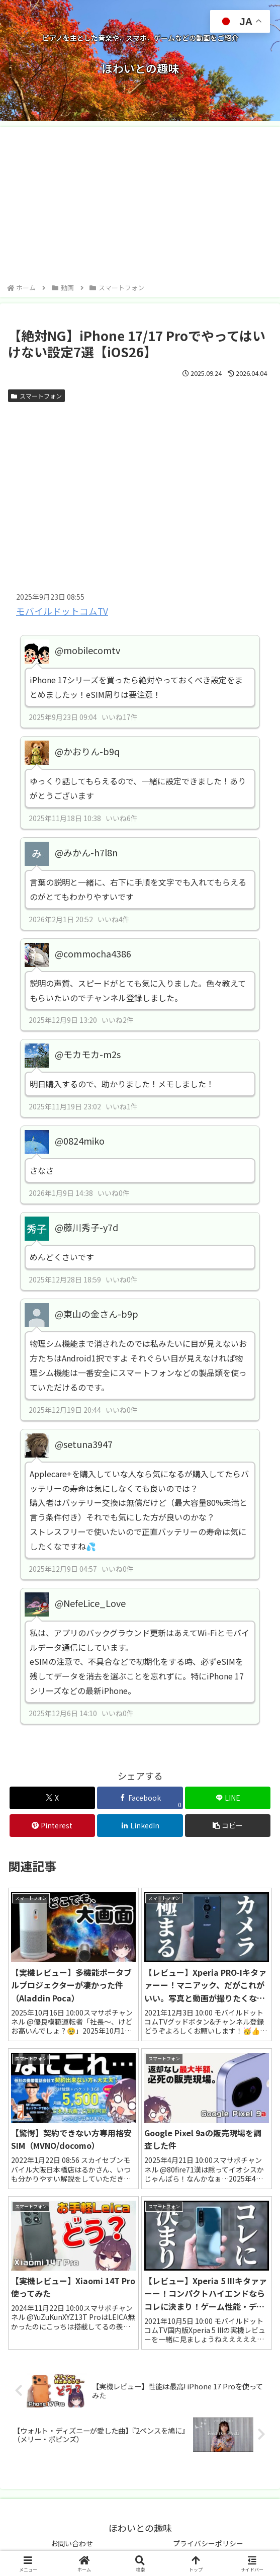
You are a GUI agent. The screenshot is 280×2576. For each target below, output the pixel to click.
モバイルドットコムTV (62, 611)
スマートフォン (36, 395)
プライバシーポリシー (208, 2543)
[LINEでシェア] (228, 1798)
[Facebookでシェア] (140, 1798)
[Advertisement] (140, 206)
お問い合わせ (72, 2543)
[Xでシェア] (53, 1798)
